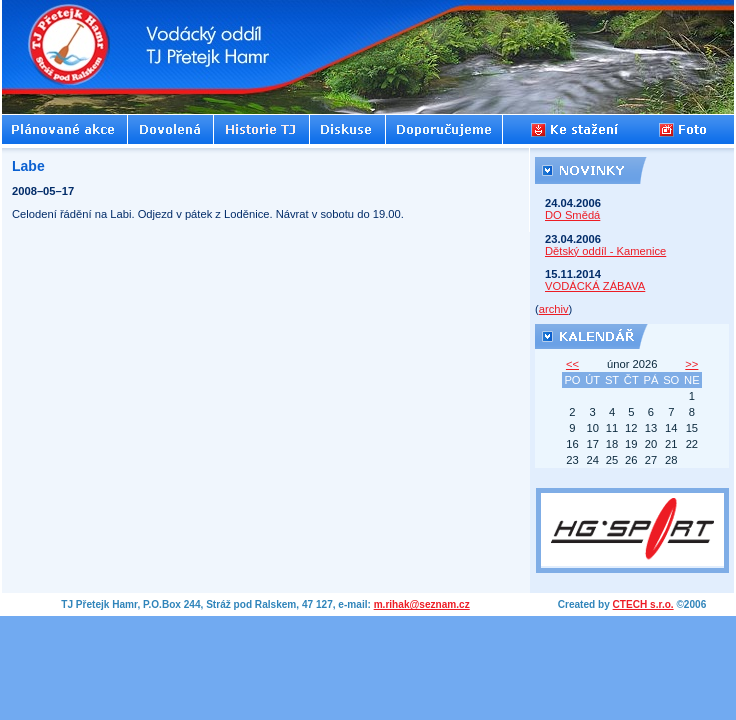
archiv (554, 309)
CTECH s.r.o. (643, 604)
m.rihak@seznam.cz (422, 604)
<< (572, 364)
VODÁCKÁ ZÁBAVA (595, 286)
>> (691, 364)
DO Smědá (572, 215)
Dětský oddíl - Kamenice (605, 251)
